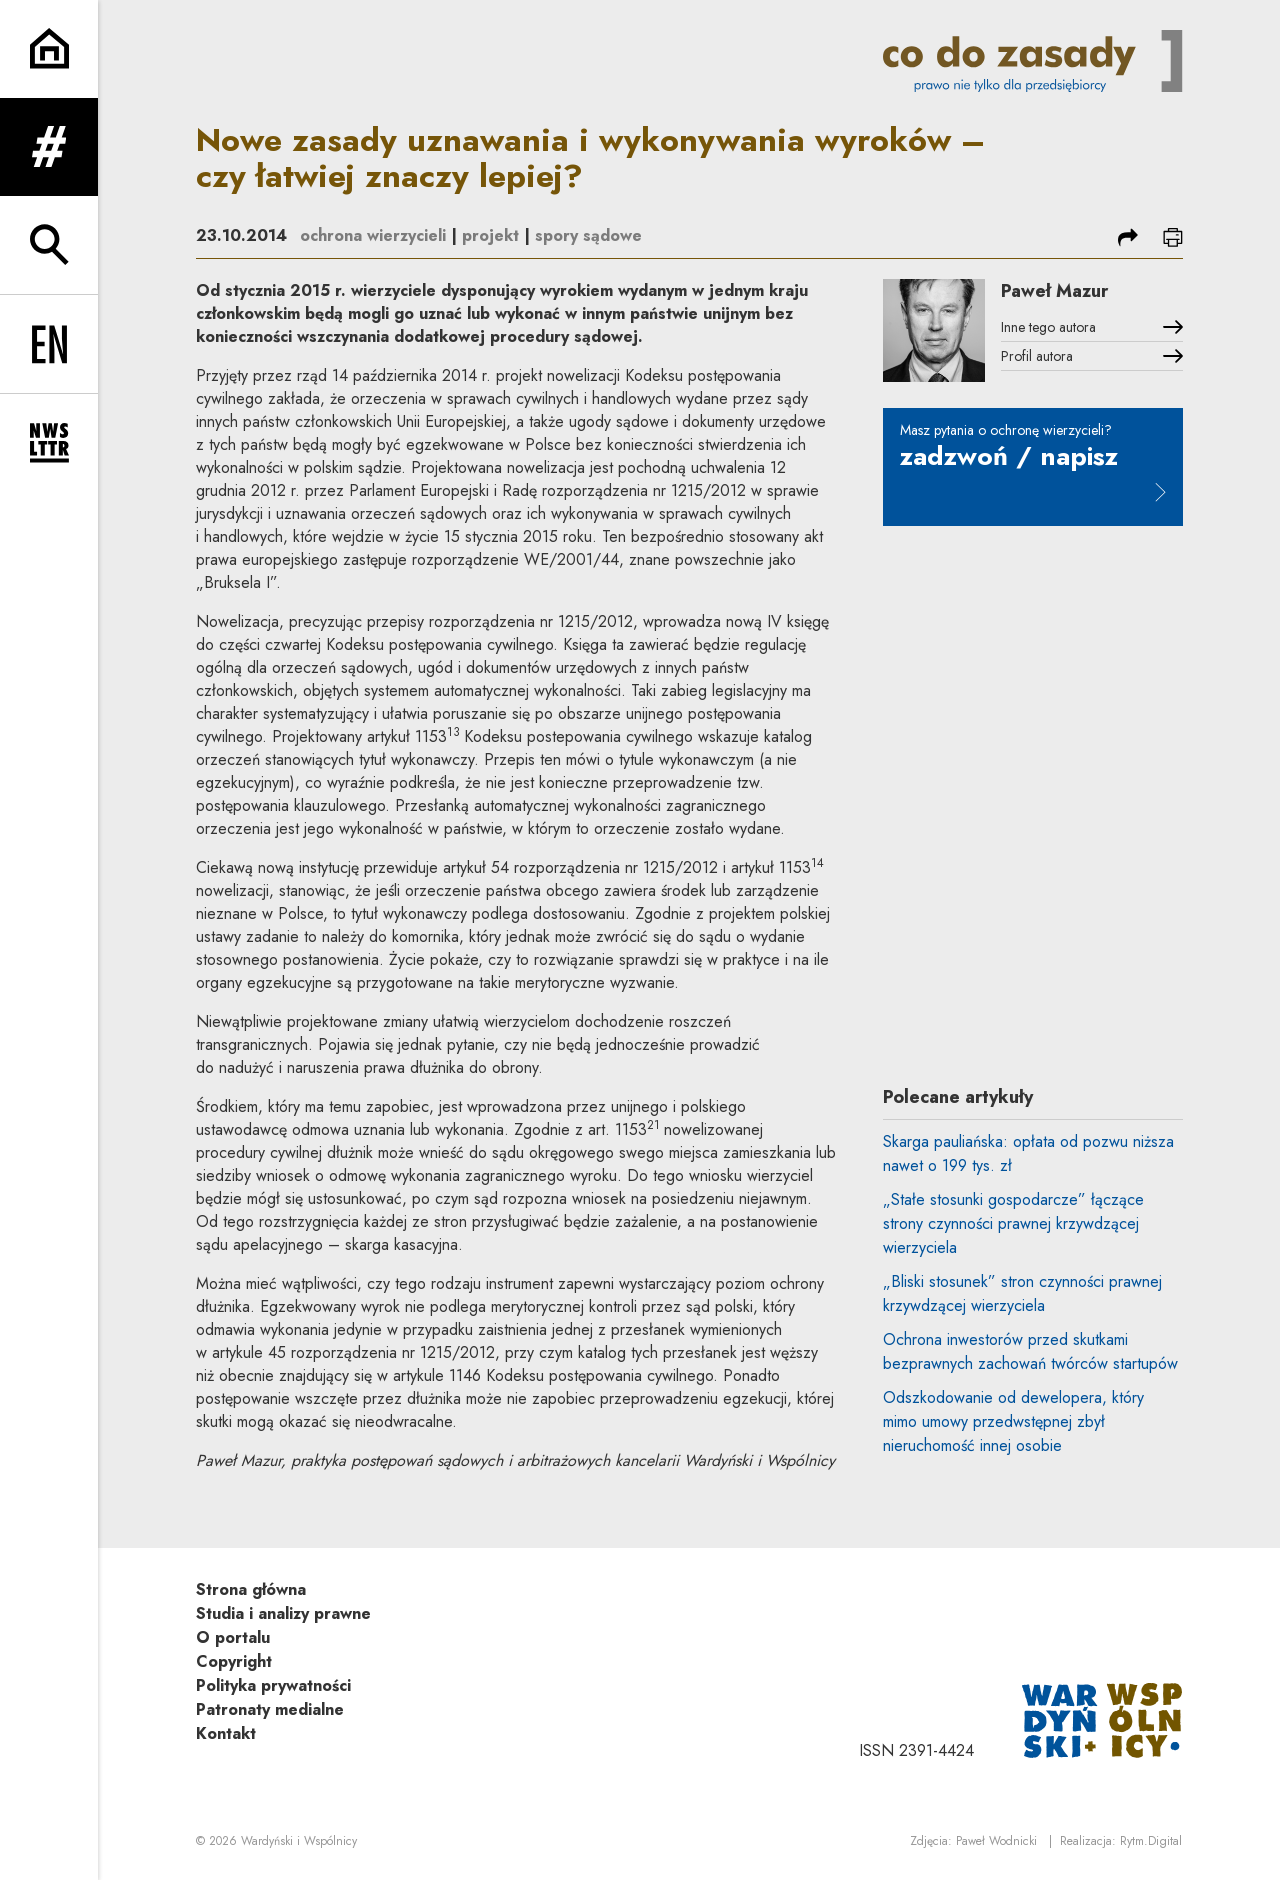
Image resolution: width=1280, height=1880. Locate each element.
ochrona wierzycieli (373, 235)
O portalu (233, 1637)
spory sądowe (588, 235)
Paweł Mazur (1054, 291)
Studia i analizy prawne (283, 1613)
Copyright (234, 1661)
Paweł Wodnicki (996, 1841)
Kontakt (226, 1733)
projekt (490, 235)
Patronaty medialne (270, 1709)
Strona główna (251, 1589)
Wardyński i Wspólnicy (299, 1841)
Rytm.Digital (1151, 1841)
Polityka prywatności (273, 1685)
